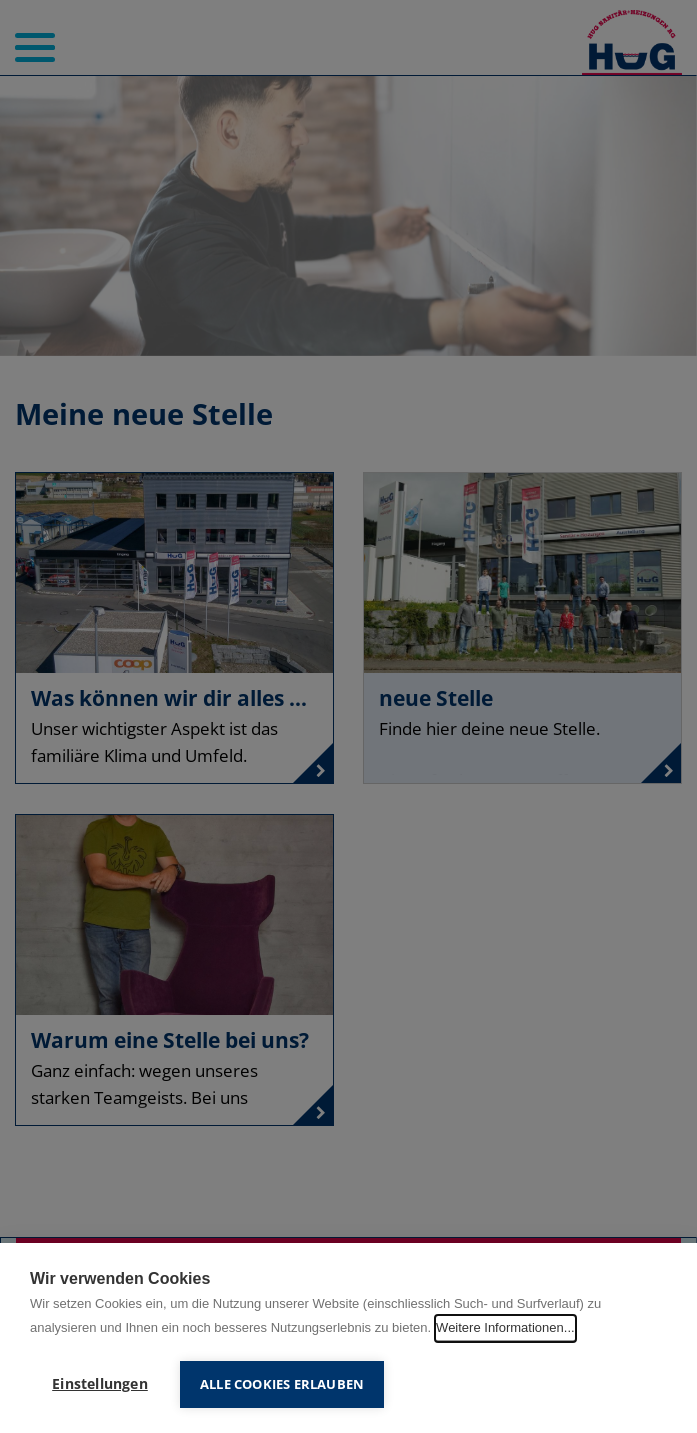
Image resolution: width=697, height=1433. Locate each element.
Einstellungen (100, 1384)
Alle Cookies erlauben (282, 1384)
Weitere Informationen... (505, 1327)
